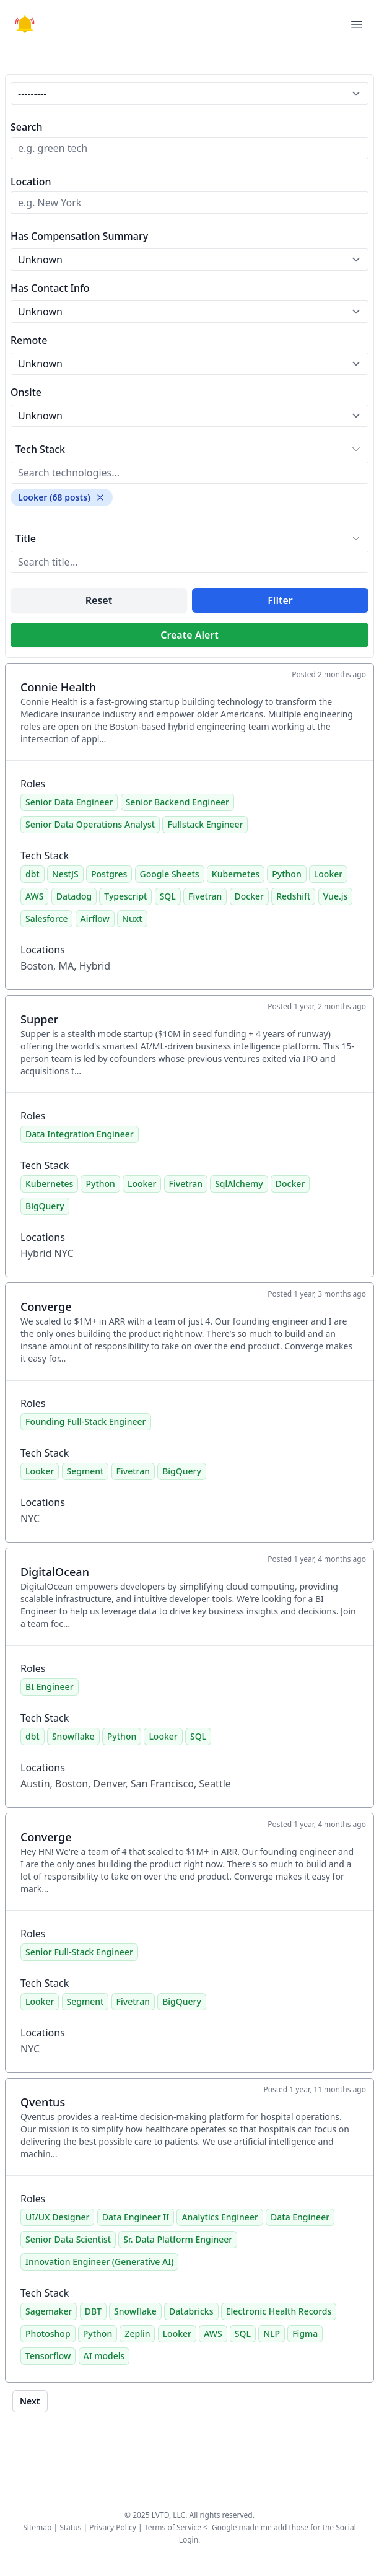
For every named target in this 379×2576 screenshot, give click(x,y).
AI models (104, 2356)
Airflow (95, 918)
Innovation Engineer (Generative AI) (99, 2261)
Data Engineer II (136, 2217)
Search (26, 127)
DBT (93, 2311)
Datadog (74, 896)
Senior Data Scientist (68, 2239)
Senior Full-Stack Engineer (79, 1952)
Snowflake (73, 1736)
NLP (271, 2333)
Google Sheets (169, 874)
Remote (29, 340)
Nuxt (132, 918)
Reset (98, 600)
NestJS (65, 874)
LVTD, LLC (168, 2515)
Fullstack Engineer (205, 824)
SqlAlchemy (239, 1183)
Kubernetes (235, 874)
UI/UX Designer (57, 2217)
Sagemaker (48, 2311)
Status (70, 2527)
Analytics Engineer (219, 2217)
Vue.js (335, 896)
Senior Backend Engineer (177, 802)
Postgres (109, 874)
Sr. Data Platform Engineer (177, 2239)
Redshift (293, 896)
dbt (32, 874)
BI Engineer (49, 1687)
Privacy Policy (112, 2527)
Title (25, 538)
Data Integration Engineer (79, 1134)
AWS (34, 896)
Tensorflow (48, 2356)
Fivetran (205, 896)
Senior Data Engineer (69, 802)
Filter (280, 600)
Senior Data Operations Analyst (90, 824)
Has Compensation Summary (79, 236)
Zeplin (137, 2333)
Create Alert (189, 635)
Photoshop (48, 2333)
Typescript (125, 896)
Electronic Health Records (279, 2311)
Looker (328, 874)
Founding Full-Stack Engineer (85, 1421)
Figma (305, 2333)
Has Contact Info (50, 288)
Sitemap (37, 2527)
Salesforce (46, 918)
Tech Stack (40, 449)
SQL (168, 896)
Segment (85, 1471)
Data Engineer (300, 2217)
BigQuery (44, 1206)
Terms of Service (172, 2527)
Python (286, 874)
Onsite (26, 392)
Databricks (191, 2311)
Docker (249, 896)
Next (30, 2401)
